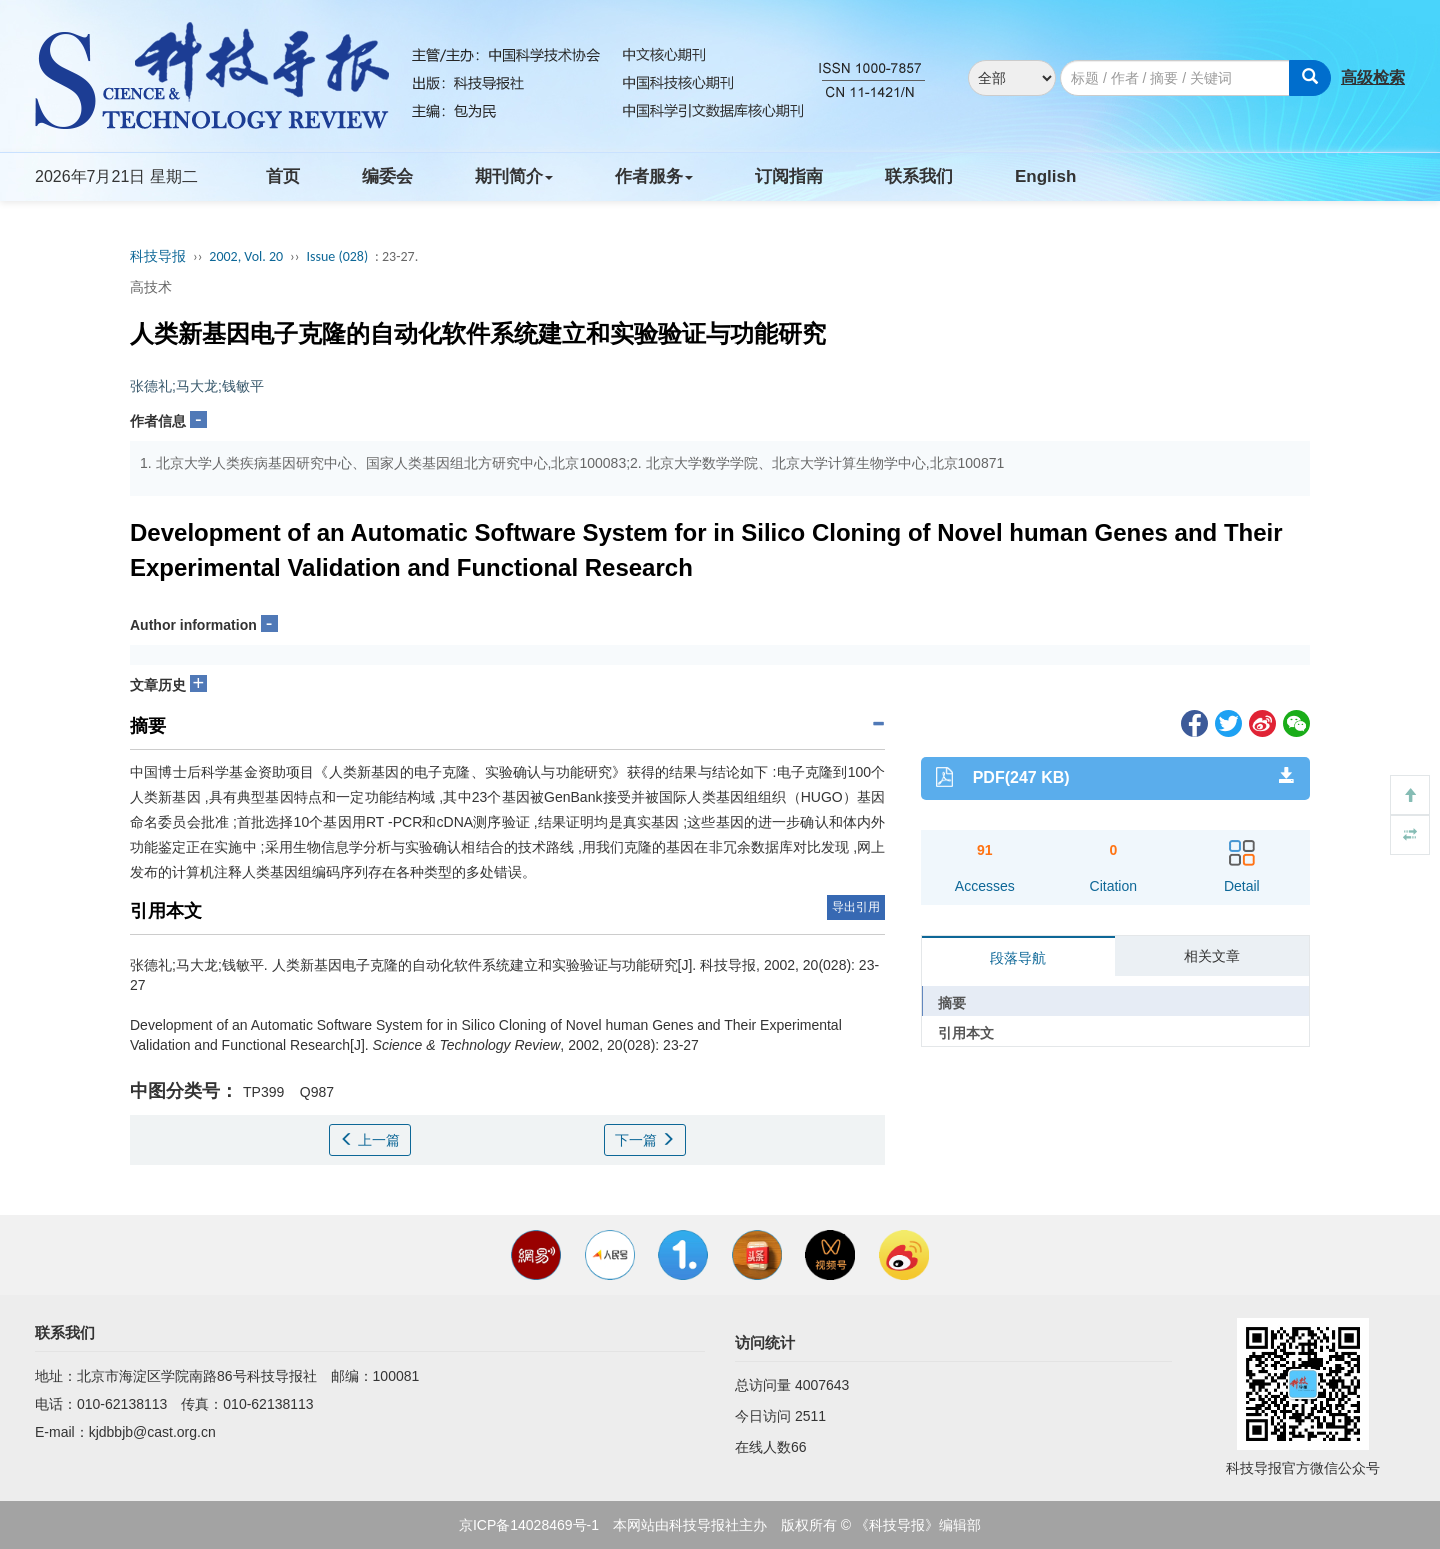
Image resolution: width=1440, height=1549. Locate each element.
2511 (810, 1416)
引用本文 (966, 1033)
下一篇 (645, 1140)
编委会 (387, 176)
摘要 (952, 1003)
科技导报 (158, 256)
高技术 (151, 287)
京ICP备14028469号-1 (529, 1525)
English (1045, 176)
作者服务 (654, 176)
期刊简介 (514, 176)
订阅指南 (789, 176)
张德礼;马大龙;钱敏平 (197, 386)
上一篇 (370, 1140)
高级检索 (1373, 77)
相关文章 (1212, 956)
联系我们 (919, 176)
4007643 (822, 1385)
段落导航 (1018, 958)
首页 (283, 176)
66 (799, 1447)
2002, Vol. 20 (246, 256)
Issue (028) (337, 256)
